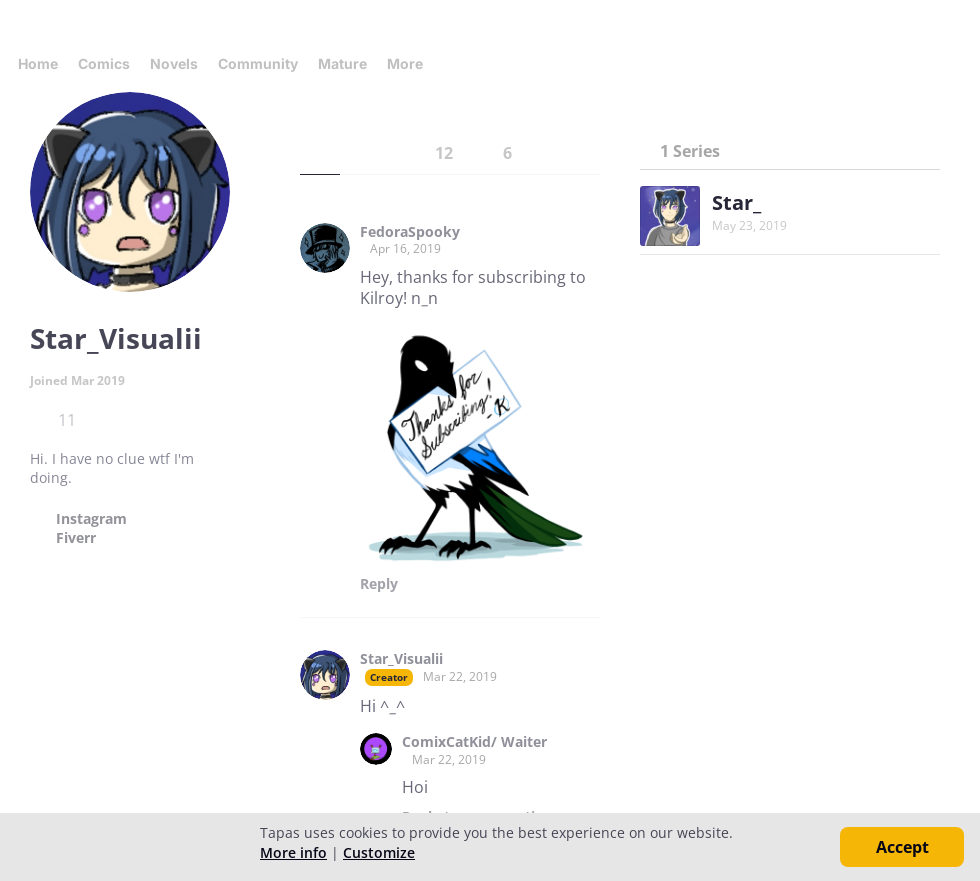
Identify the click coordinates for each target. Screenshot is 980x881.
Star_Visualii (401, 659)
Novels (174, 63)
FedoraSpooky (410, 232)
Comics (104, 63)
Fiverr (76, 538)
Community (258, 63)
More (411, 63)
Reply (379, 584)
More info (293, 852)
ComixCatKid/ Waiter (474, 742)
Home (38, 63)
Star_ (736, 202)
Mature (342, 63)
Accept (902, 847)
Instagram (91, 519)
